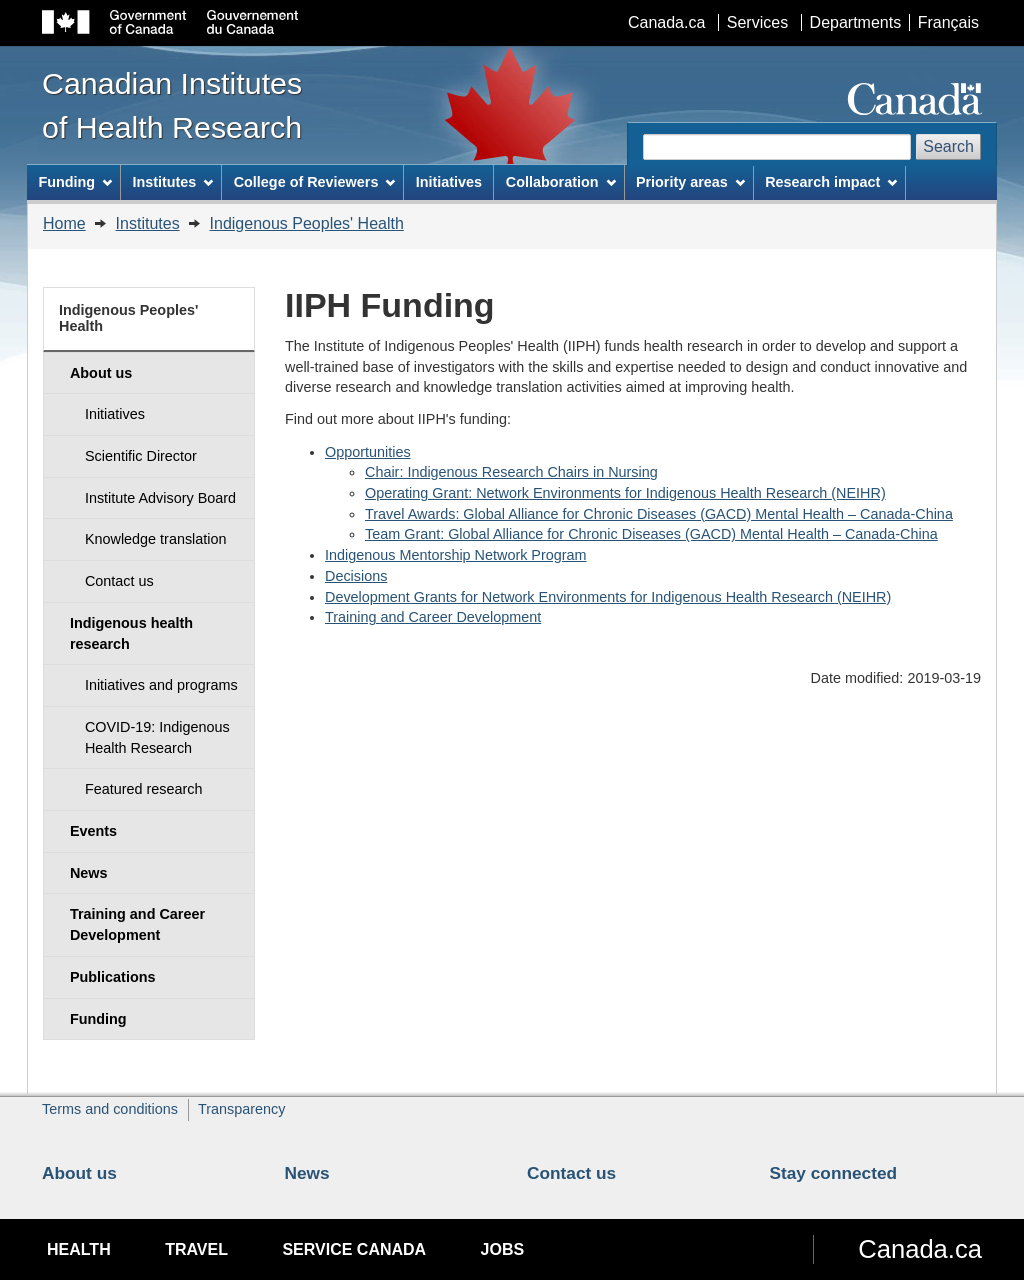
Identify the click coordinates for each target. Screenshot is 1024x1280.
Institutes (148, 223)
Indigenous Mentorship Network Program (456, 555)
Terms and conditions (110, 1109)
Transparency (241, 1109)
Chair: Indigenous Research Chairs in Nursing (511, 472)
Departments (856, 22)
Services (757, 22)
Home (64, 223)
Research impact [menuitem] (831, 182)
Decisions (356, 576)
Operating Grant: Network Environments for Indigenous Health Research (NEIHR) (625, 493)
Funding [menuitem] (75, 182)
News (307, 1173)
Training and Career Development (433, 617)
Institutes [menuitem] (172, 182)
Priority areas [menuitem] (690, 182)
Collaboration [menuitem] (561, 182)
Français (948, 22)
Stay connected (834, 1173)
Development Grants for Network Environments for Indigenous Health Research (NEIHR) (608, 597)
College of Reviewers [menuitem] (315, 182)
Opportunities (368, 452)
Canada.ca (666, 22)
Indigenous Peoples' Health (307, 223)
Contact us (571, 1173)
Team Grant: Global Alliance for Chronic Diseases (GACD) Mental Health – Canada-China (651, 534)
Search (948, 146)
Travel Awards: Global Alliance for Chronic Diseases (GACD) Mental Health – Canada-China (659, 514)
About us (79, 1173)
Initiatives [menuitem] (449, 182)
